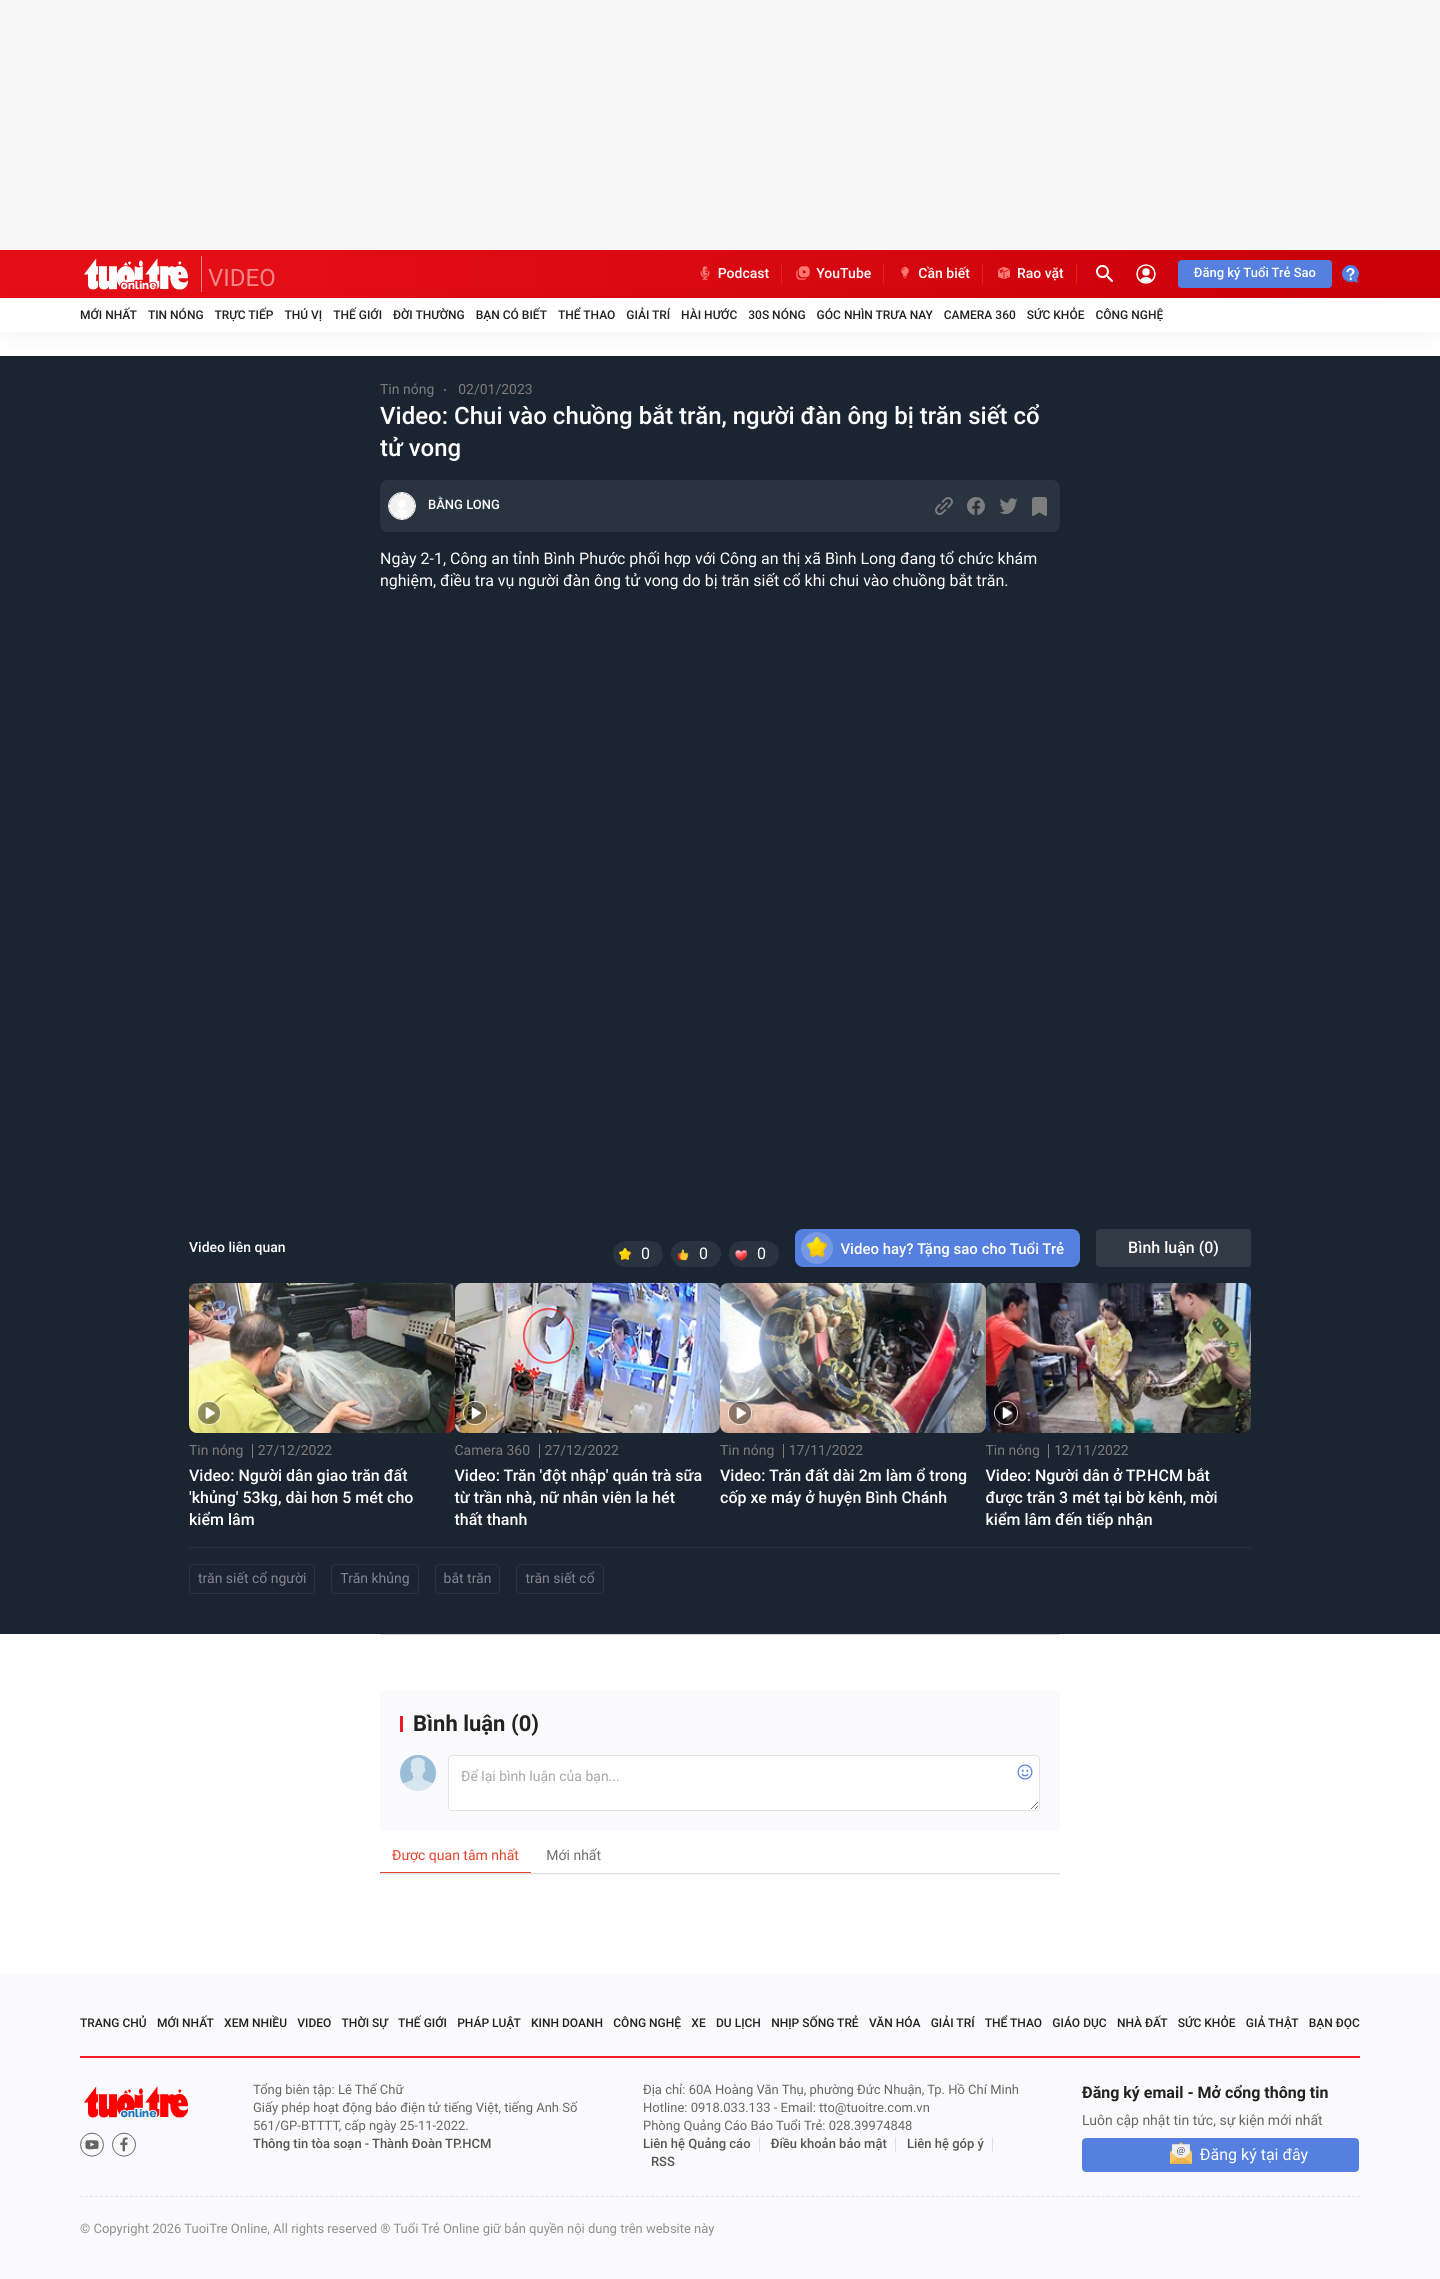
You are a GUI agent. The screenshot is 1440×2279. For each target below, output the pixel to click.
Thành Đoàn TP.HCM (431, 2144)
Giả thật (1272, 2023)
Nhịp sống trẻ (815, 2023)
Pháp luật (489, 2023)
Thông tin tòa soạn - (312, 2144)
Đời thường (429, 315)
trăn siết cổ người (252, 1579)
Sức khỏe (1056, 315)
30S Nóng (776, 315)
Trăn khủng (374, 1579)
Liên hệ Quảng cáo (697, 2144)
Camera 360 (980, 315)
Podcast (733, 274)
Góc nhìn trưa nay (875, 315)
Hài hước (709, 315)
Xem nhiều (255, 2023)
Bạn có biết (511, 315)
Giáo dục (1079, 2023)
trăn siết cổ (559, 1579)
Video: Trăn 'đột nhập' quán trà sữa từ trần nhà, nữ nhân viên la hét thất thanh (579, 1497)
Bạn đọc (1334, 2023)
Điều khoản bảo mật (829, 2144)
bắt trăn (468, 1579)
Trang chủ (113, 2023)
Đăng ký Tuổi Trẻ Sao (1255, 273)
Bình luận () (1173, 1247)
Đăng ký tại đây (1254, 2154)
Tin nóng (176, 315)
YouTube (832, 274)
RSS (663, 2162)
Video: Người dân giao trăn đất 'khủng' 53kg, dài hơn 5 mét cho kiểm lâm (301, 1497)
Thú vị (303, 315)
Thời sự (365, 2023)
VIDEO (242, 278)
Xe (698, 2023)
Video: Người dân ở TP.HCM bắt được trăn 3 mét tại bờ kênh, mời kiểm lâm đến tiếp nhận (1102, 1497)
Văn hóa (895, 2023)
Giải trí (648, 315)
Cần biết (933, 274)
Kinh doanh (567, 2023)
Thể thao (586, 315)
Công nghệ (1129, 315)
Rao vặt (1029, 274)
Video (314, 2023)
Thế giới (357, 315)
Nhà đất (1142, 2023)
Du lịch (738, 2023)
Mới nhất (108, 315)
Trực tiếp (244, 315)
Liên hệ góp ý (945, 2144)
